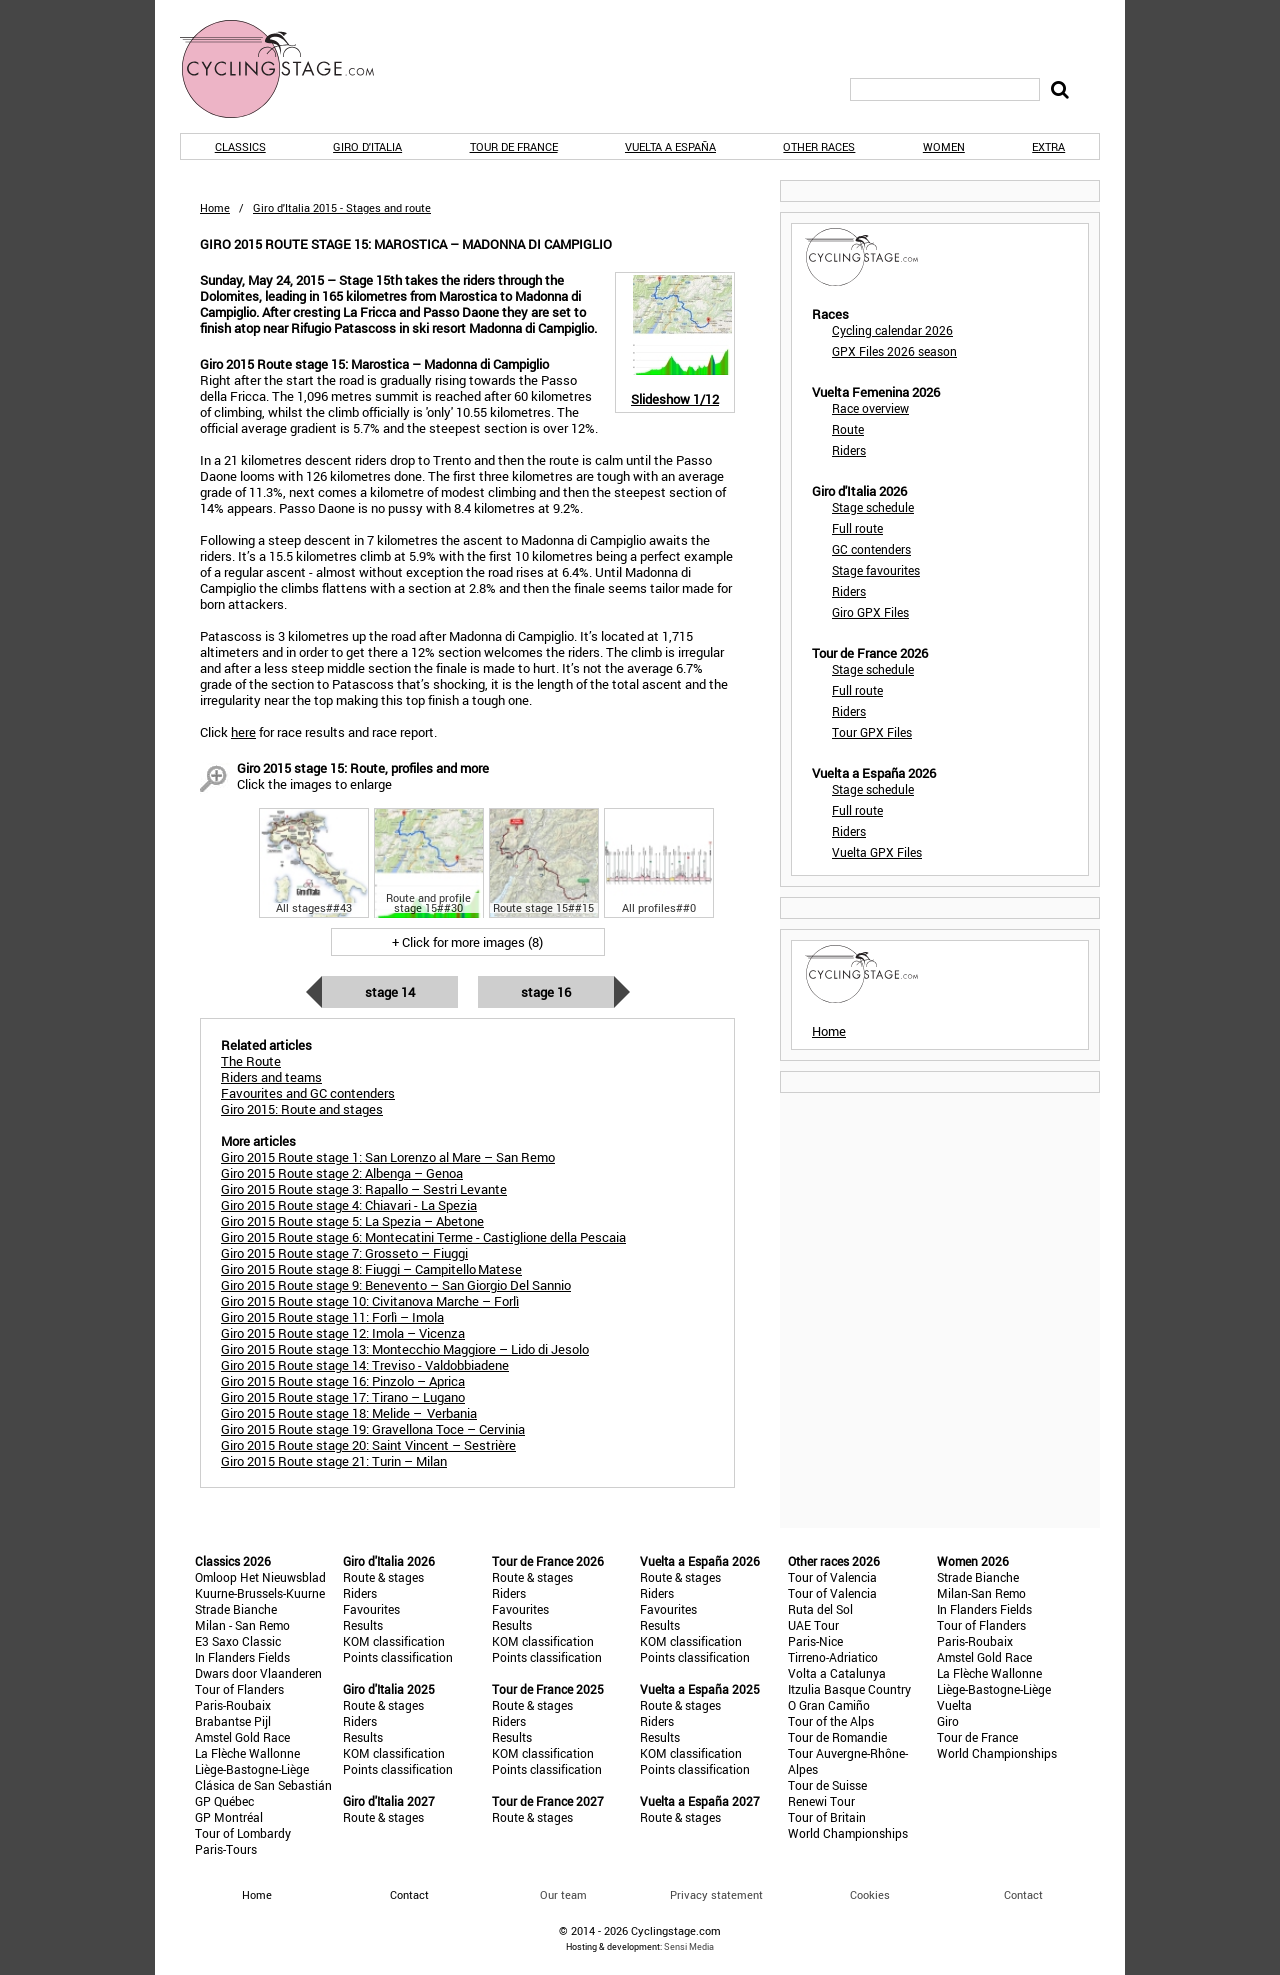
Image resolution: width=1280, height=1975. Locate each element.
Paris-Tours (226, 1849)
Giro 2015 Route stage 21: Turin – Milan (334, 1461)
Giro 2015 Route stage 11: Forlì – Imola (332, 1317)
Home (215, 207)
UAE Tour (813, 1625)
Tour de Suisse (827, 1785)
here (243, 732)
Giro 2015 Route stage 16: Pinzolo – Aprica (343, 1381)
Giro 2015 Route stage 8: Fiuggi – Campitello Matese (371, 1269)
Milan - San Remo (242, 1625)
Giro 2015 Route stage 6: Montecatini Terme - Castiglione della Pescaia (423, 1237)
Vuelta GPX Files (877, 852)
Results (363, 1625)
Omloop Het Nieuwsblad (260, 1577)
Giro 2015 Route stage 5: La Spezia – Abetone (352, 1221)
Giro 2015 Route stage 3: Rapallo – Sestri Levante (364, 1189)
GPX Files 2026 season (894, 351)
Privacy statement (716, 1894)
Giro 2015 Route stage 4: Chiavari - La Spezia (349, 1205)
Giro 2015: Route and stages (302, 1109)
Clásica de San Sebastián (263, 1785)
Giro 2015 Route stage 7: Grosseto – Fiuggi (344, 1253)
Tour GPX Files (872, 732)
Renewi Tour (821, 1801)
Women (944, 146)
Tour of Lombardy (243, 1833)
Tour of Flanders (239, 1689)
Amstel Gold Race (242, 1737)
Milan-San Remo (981, 1593)
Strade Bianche (236, 1609)
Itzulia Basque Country (849, 1689)
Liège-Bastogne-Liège (252, 1769)
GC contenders (871, 549)
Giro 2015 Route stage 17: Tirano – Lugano (343, 1397)
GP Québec (224, 1801)
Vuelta (954, 1705)
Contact (1023, 1894)
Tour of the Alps (831, 1721)
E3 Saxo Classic (238, 1641)
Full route (857, 528)
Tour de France (514, 146)
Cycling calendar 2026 (892, 330)
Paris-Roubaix (233, 1705)
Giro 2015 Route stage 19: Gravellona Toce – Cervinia (373, 1429)
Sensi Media (689, 1946)
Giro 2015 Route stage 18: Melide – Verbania (349, 1413)
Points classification (398, 1657)
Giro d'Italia (367, 146)
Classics (240, 146)
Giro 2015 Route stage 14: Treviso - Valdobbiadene (365, 1365)
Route (848, 429)
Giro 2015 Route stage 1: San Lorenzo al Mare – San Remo (388, 1157)
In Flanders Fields (242, 1657)
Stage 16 (546, 992)
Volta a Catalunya (837, 1673)
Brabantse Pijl (233, 1721)
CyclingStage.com (290, 69)
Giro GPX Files (870, 612)
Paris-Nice (815, 1641)
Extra (1048, 146)
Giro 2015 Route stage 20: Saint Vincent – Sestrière (368, 1445)
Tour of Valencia (832, 1577)
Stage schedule (873, 507)
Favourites (371, 1609)
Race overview (870, 408)
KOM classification (394, 1641)
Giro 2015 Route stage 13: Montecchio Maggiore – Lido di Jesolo (405, 1349)
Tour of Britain (827, 1817)
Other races (819, 146)
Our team (563, 1894)
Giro (948, 1721)
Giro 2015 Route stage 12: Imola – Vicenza (343, 1333)
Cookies (870, 1894)
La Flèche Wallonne (247, 1753)
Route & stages (383, 1577)
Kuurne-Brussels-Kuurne (260, 1593)
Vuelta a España (670, 146)
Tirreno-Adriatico (833, 1657)
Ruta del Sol (820, 1609)
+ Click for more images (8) (467, 942)
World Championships (848, 1833)
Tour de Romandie (837, 1737)
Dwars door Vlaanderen (258, 1673)
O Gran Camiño (829, 1705)
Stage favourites (876, 570)
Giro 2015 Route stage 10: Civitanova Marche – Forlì (370, 1301)
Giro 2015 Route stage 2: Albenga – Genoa (342, 1173)
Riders (849, 450)
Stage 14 (390, 992)
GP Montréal (229, 1817)
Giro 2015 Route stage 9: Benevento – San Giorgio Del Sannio (396, 1285)
